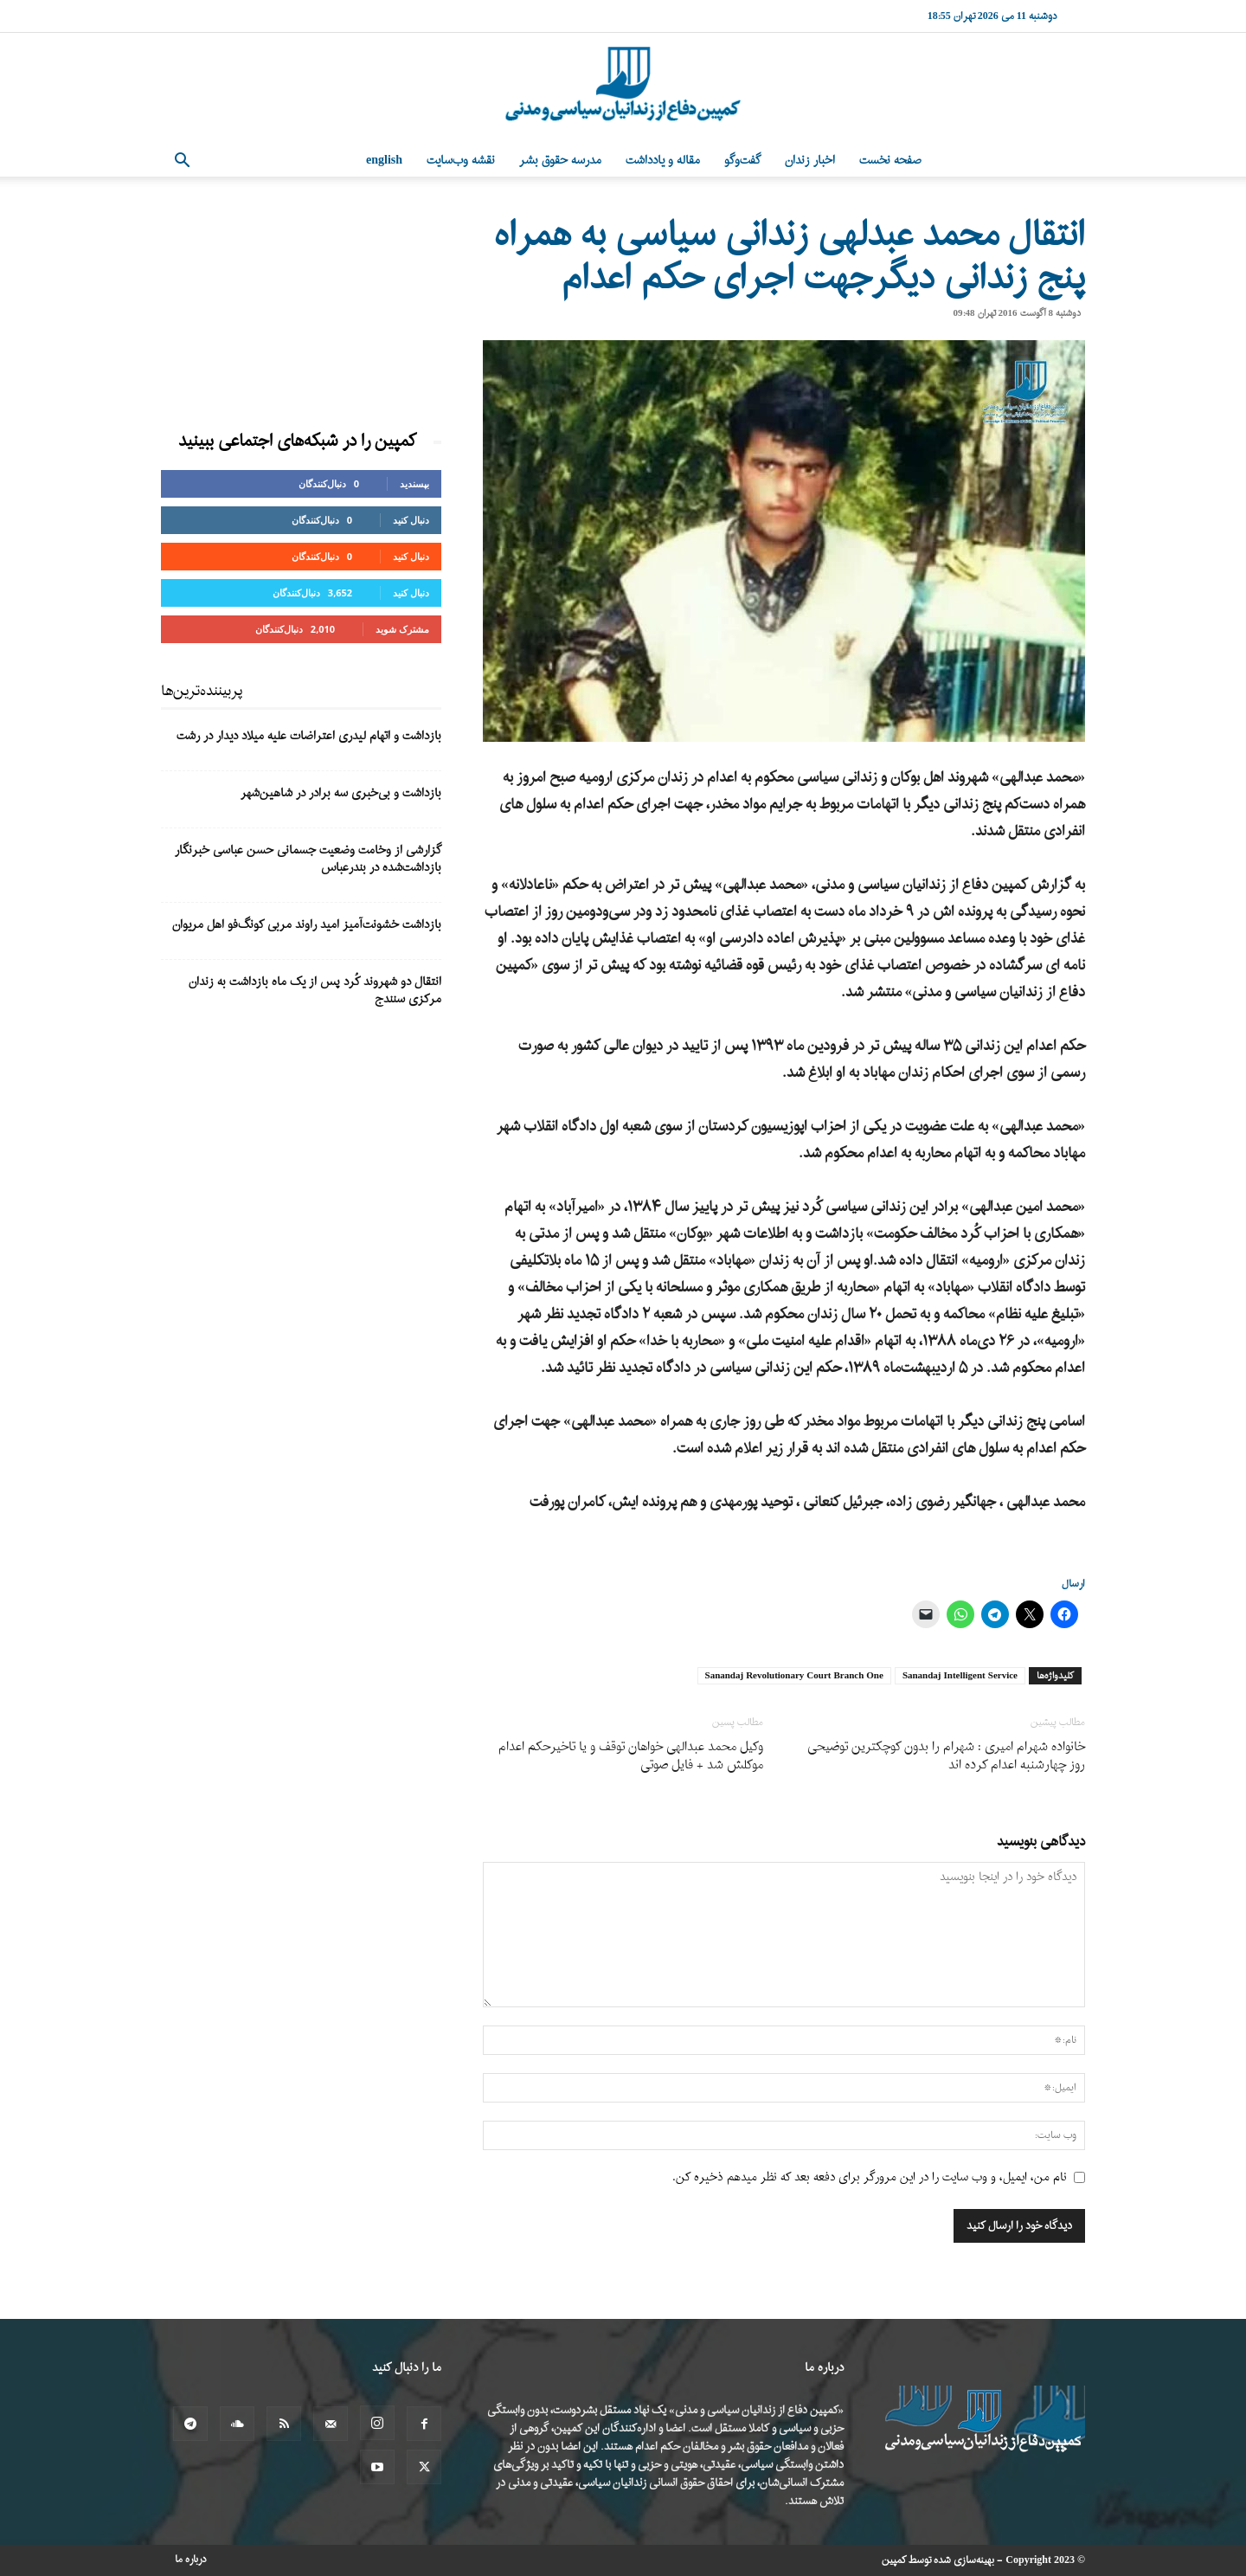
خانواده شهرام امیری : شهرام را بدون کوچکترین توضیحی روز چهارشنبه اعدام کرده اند (946, 1756)
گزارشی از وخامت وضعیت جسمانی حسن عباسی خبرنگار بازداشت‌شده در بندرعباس (308, 859)
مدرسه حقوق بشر (560, 160)
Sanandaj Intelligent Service (960, 1675)
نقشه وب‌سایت (461, 160)
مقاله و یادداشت (663, 160)
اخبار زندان (810, 160)
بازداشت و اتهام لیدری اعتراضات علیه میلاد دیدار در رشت (309, 736)
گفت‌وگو (742, 160)
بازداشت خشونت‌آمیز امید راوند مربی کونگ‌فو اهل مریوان (306, 925)
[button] (181, 162)
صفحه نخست (890, 160)
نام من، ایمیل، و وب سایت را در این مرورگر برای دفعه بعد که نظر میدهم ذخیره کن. (869, 2177)
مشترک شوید (402, 628)
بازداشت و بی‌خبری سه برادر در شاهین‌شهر (341, 793)
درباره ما (191, 2559)
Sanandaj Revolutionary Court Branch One (794, 1675)
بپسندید (414, 483)
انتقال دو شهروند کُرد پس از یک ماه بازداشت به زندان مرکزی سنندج (315, 990)
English (384, 160)
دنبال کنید (411, 519)
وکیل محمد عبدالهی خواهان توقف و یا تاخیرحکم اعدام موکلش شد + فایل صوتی (630, 1756)
